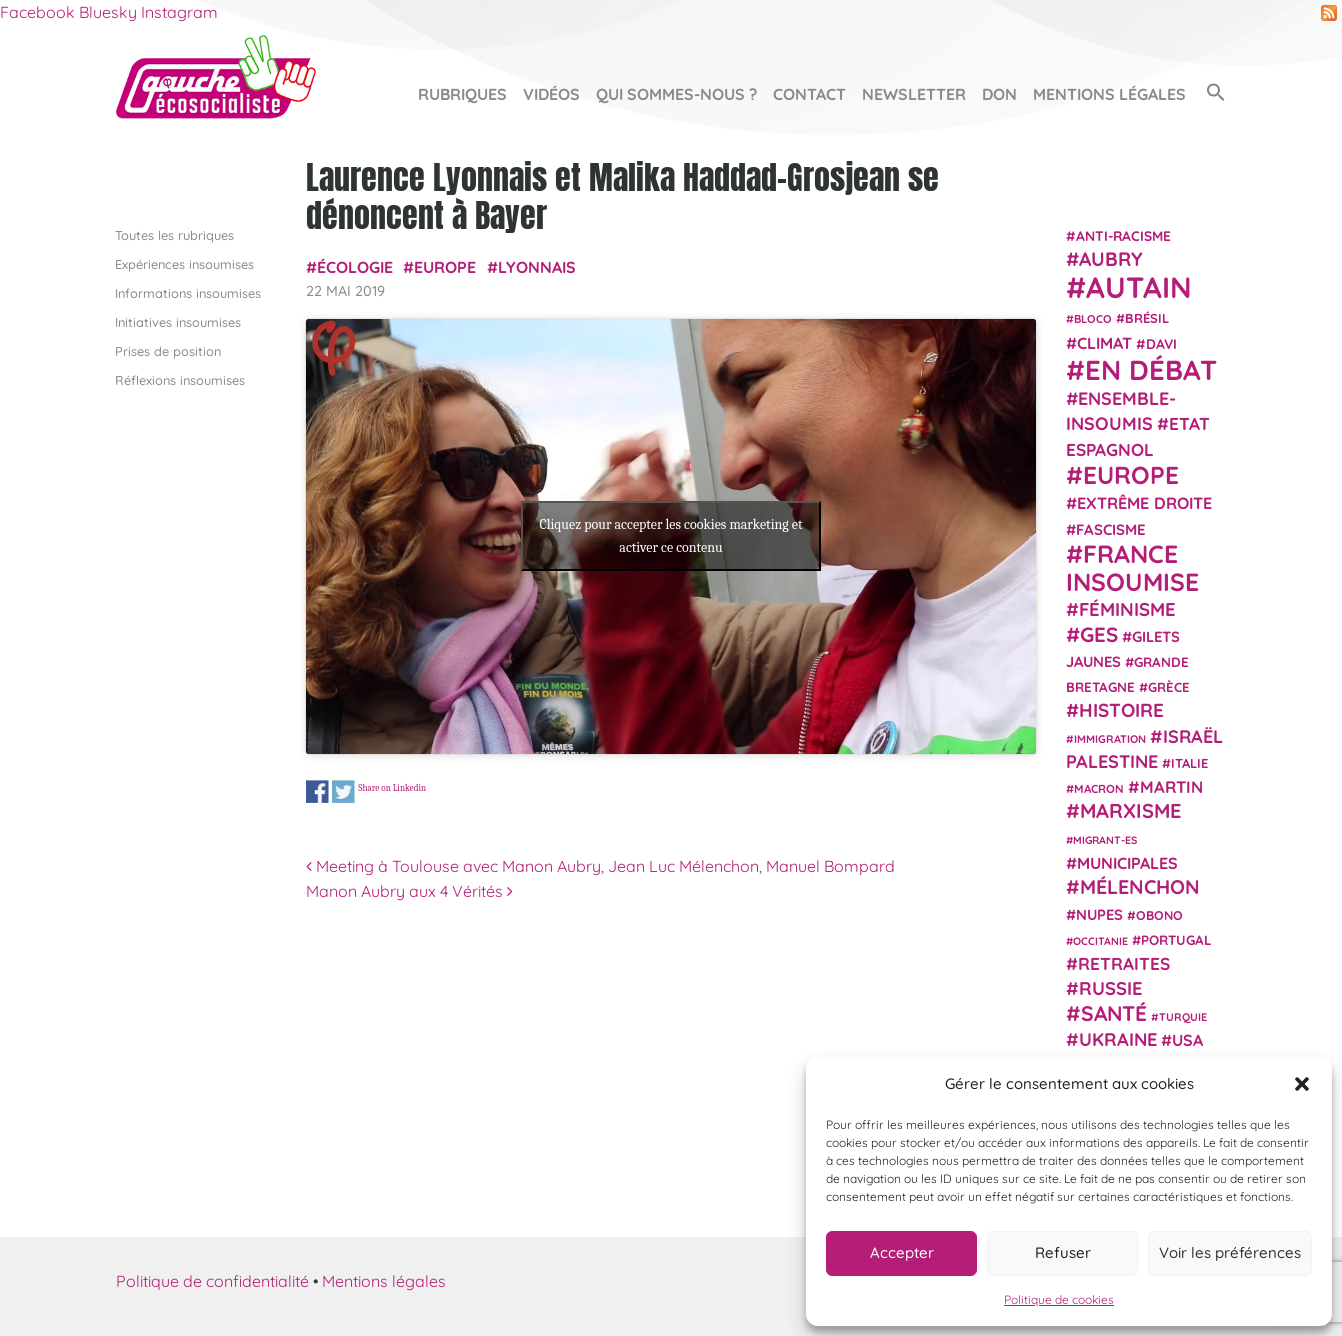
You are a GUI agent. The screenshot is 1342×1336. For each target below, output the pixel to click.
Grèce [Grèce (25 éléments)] (1169, 687)
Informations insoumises (188, 292)
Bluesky (108, 12)
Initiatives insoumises (178, 321)
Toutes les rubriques (174, 234)
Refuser (1063, 1252)
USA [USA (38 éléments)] (1187, 1040)
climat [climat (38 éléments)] (1104, 342)
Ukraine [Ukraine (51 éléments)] (1118, 1039)
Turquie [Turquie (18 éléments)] (1183, 1016)
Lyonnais (537, 266)
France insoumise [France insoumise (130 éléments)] (1132, 566)
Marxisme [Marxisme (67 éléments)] (1130, 810)
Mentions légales (1109, 94)
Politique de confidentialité (212, 1280)
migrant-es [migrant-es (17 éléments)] (1105, 839)
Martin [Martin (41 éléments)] (1171, 786)
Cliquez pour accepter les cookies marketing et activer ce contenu (670, 536)
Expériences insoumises (184, 263)
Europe (445, 266)
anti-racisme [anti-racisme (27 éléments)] (1123, 234)
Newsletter (914, 94)
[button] (1302, 1084)
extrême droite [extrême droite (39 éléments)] (1144, 503)
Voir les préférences (1230, 1252)
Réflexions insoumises (180, 380)
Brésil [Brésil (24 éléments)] (1147, 318)
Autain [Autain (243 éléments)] (1139, 287)
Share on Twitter (343, 791)
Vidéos (551, 94)
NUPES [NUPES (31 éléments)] (1099, 913)
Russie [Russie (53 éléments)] (1111, 988)
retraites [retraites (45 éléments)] (1124, 963)
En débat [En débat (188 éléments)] (1151, 369)
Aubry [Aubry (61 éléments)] (1111, 259)
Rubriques (462, 94)
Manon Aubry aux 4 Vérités (409, 891)
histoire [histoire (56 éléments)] (1121, 710)
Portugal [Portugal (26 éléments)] (1176, 939)
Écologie (355, 266)
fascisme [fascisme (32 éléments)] (1111, 528)
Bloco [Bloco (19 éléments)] (1093, 319)
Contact (809, 94)
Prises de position (168, 351)
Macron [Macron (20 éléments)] (1099, 788)
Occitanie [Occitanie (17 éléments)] (1100, 940)
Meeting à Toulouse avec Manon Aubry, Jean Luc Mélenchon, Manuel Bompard (600, 865)
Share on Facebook (317, 791)
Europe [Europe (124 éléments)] (1131, 474)
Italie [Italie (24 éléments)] (1189, 763)
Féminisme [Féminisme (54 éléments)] (1127, 609)
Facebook (37, 12)
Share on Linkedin (392, 787)
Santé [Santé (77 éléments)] (1114, 1012)
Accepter (902, 1252)
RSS (1329, 13)
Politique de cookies (1059, 1299)
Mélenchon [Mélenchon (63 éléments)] (1140, 886)
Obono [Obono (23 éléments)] (1159, 914)
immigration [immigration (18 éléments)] (1110, 738)
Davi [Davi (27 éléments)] (1161, 342)
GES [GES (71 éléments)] (1099, 633)
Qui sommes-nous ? (676, 94)
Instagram (179, 12)
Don (999, 94)
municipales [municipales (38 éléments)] (1127, 863)
